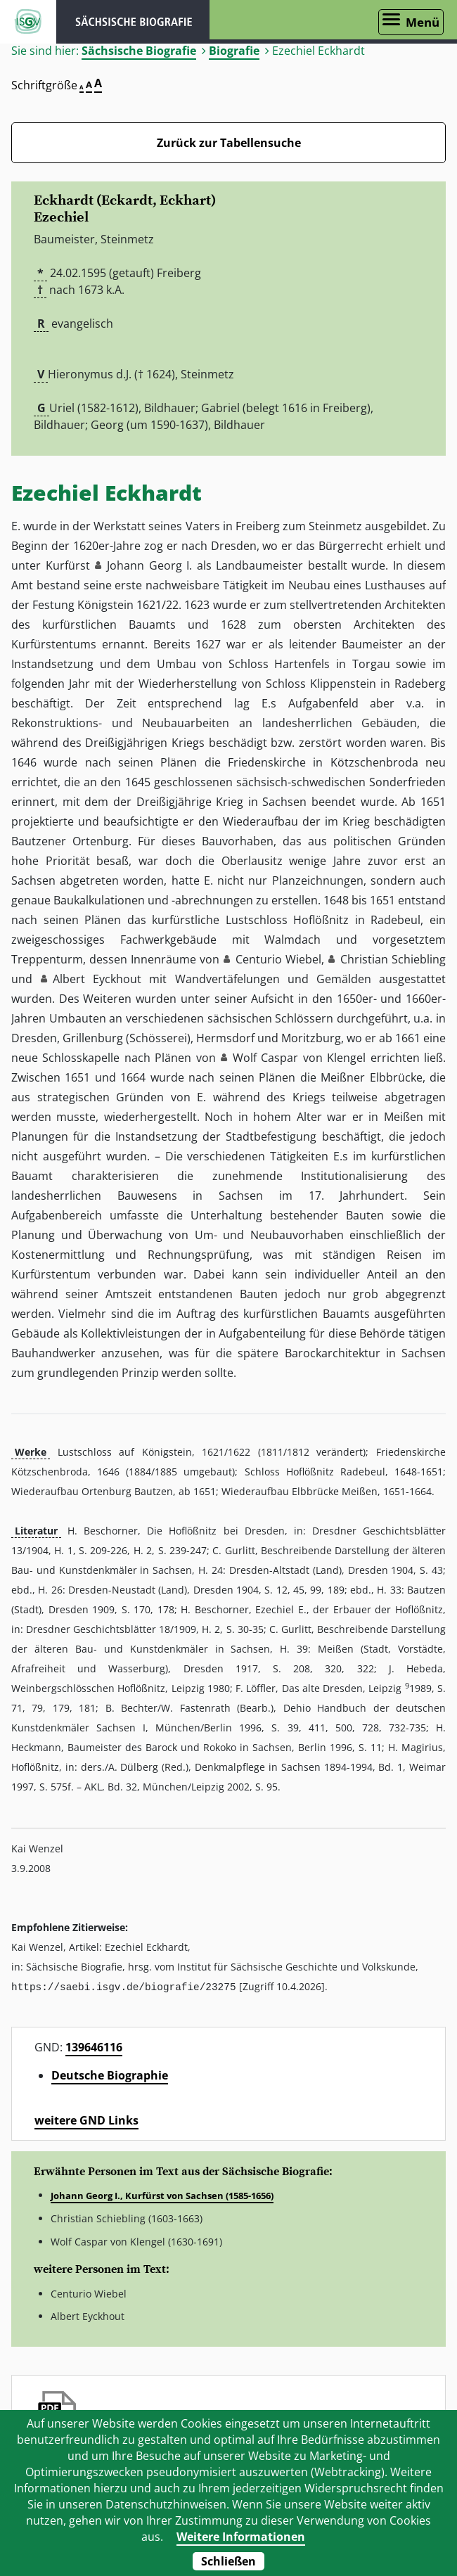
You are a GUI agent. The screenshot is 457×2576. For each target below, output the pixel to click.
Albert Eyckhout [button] (97, 979)
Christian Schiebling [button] (393, 959)
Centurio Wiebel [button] (278, 959)
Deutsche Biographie (109, 2074)
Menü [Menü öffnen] (422, 22)
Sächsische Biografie (139, 50)
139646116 (93, 2046)
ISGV (28, 22)
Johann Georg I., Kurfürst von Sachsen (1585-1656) (162, 2195)
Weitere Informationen (240, 2536)
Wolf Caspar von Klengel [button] (299, 1057)
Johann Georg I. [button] (149, 565)
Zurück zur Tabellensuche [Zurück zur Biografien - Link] (229, 142)
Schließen (228, 2561)
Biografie (234, 50)
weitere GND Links (86, 2119)
